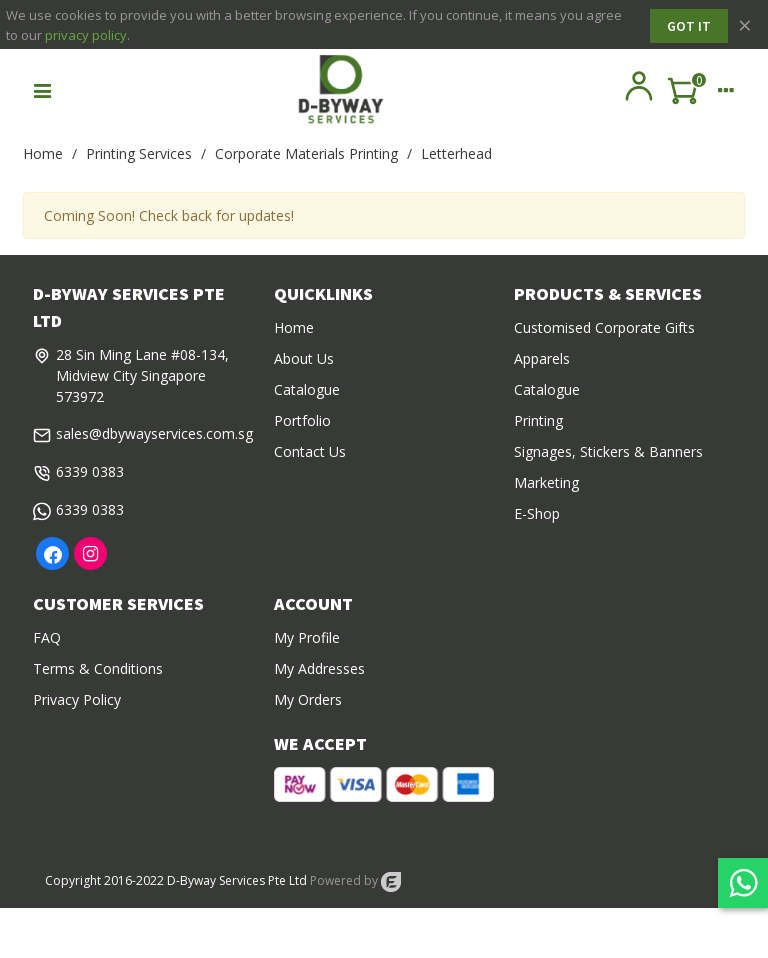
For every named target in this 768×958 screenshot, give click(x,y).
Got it (689, 26)
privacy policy (86, 35)
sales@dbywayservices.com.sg (154, 433)
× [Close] (745, 24)
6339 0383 (90, 471)
